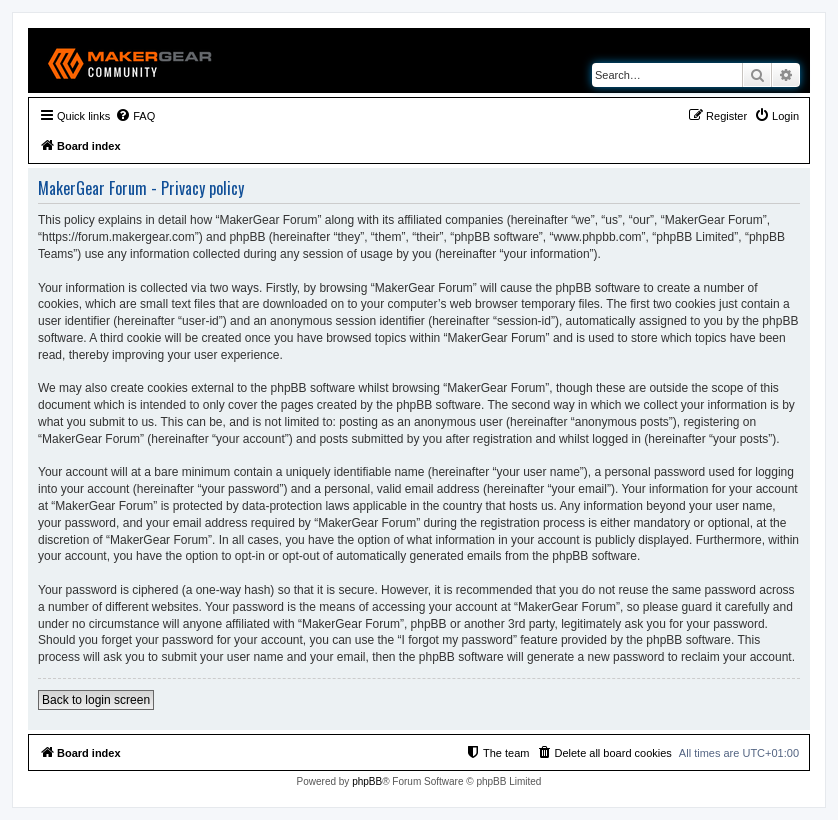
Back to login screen (96, 700)
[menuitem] (135, 116)
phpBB (367, 781)
